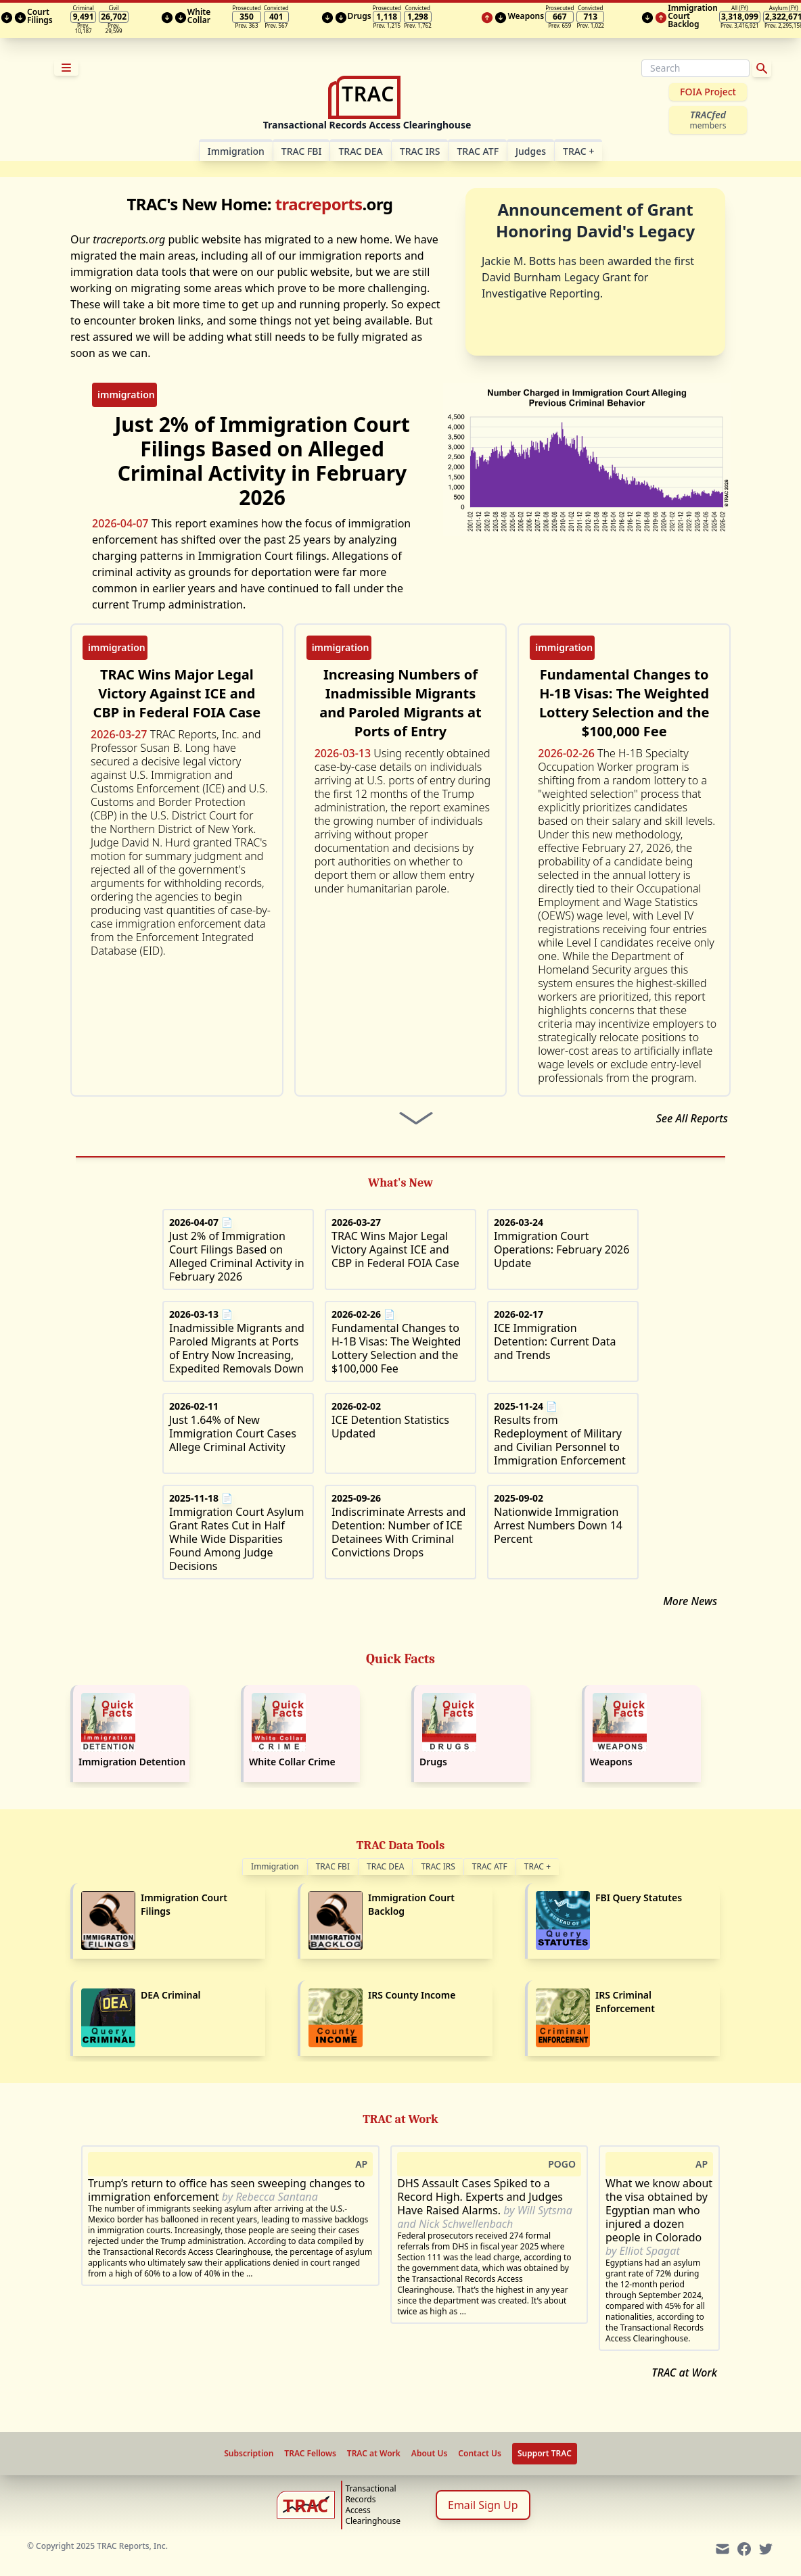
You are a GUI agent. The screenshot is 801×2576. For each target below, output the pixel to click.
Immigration (275, 1866)
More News (690, 1601)
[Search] (695, 68)
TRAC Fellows (310, 2453)
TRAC (578, 151)
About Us (429, 2453)
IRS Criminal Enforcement (625, 2001)
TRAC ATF (478, 151)
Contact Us (479, 2453)
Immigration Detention (131, 1761)
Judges (531, 151)
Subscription (248, 2453)
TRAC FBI (301, 151)
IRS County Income (411, 1994)
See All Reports (692, 1118)
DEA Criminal (171, 1994)
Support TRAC (545, 2453)
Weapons (611, 1761)
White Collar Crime (292, 1761)
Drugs (433, 1761)
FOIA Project (708, 91)
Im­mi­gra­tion (236, 151)
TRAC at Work (684, 2372)
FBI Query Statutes (638, 1897)
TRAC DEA (360, 151)
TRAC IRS (420, 151)
